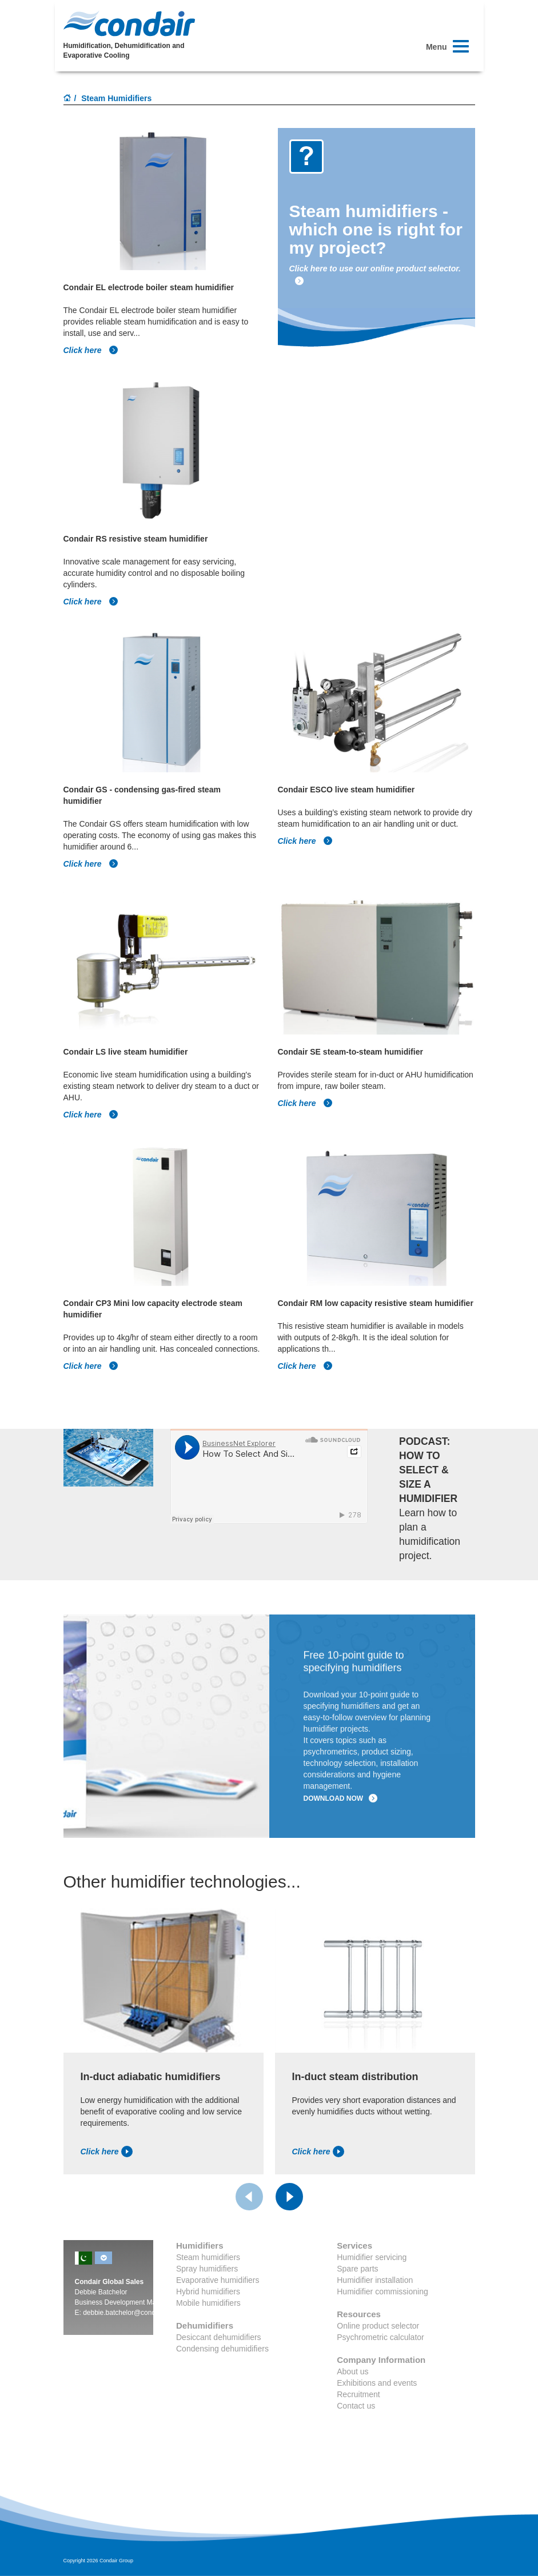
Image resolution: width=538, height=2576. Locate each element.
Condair (129, 23)
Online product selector (378, 2325)
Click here (91, 350)
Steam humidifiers (208, 2257)
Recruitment (358, 2394)
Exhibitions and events (377, 2382)
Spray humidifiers (207, 2268)
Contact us (356, 2405)
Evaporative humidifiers (218, 2280)
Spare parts (357, 2268)
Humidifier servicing (372, 2257)
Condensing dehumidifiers (222, 2348)
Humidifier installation (375, 2280)
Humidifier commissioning (382, 2291)
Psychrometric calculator (380, 2337)
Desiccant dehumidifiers (218, 2337)
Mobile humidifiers (208, 2302)
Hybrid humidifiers (208, 2291)
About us (352, 2371)
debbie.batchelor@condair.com (130, 2313)
